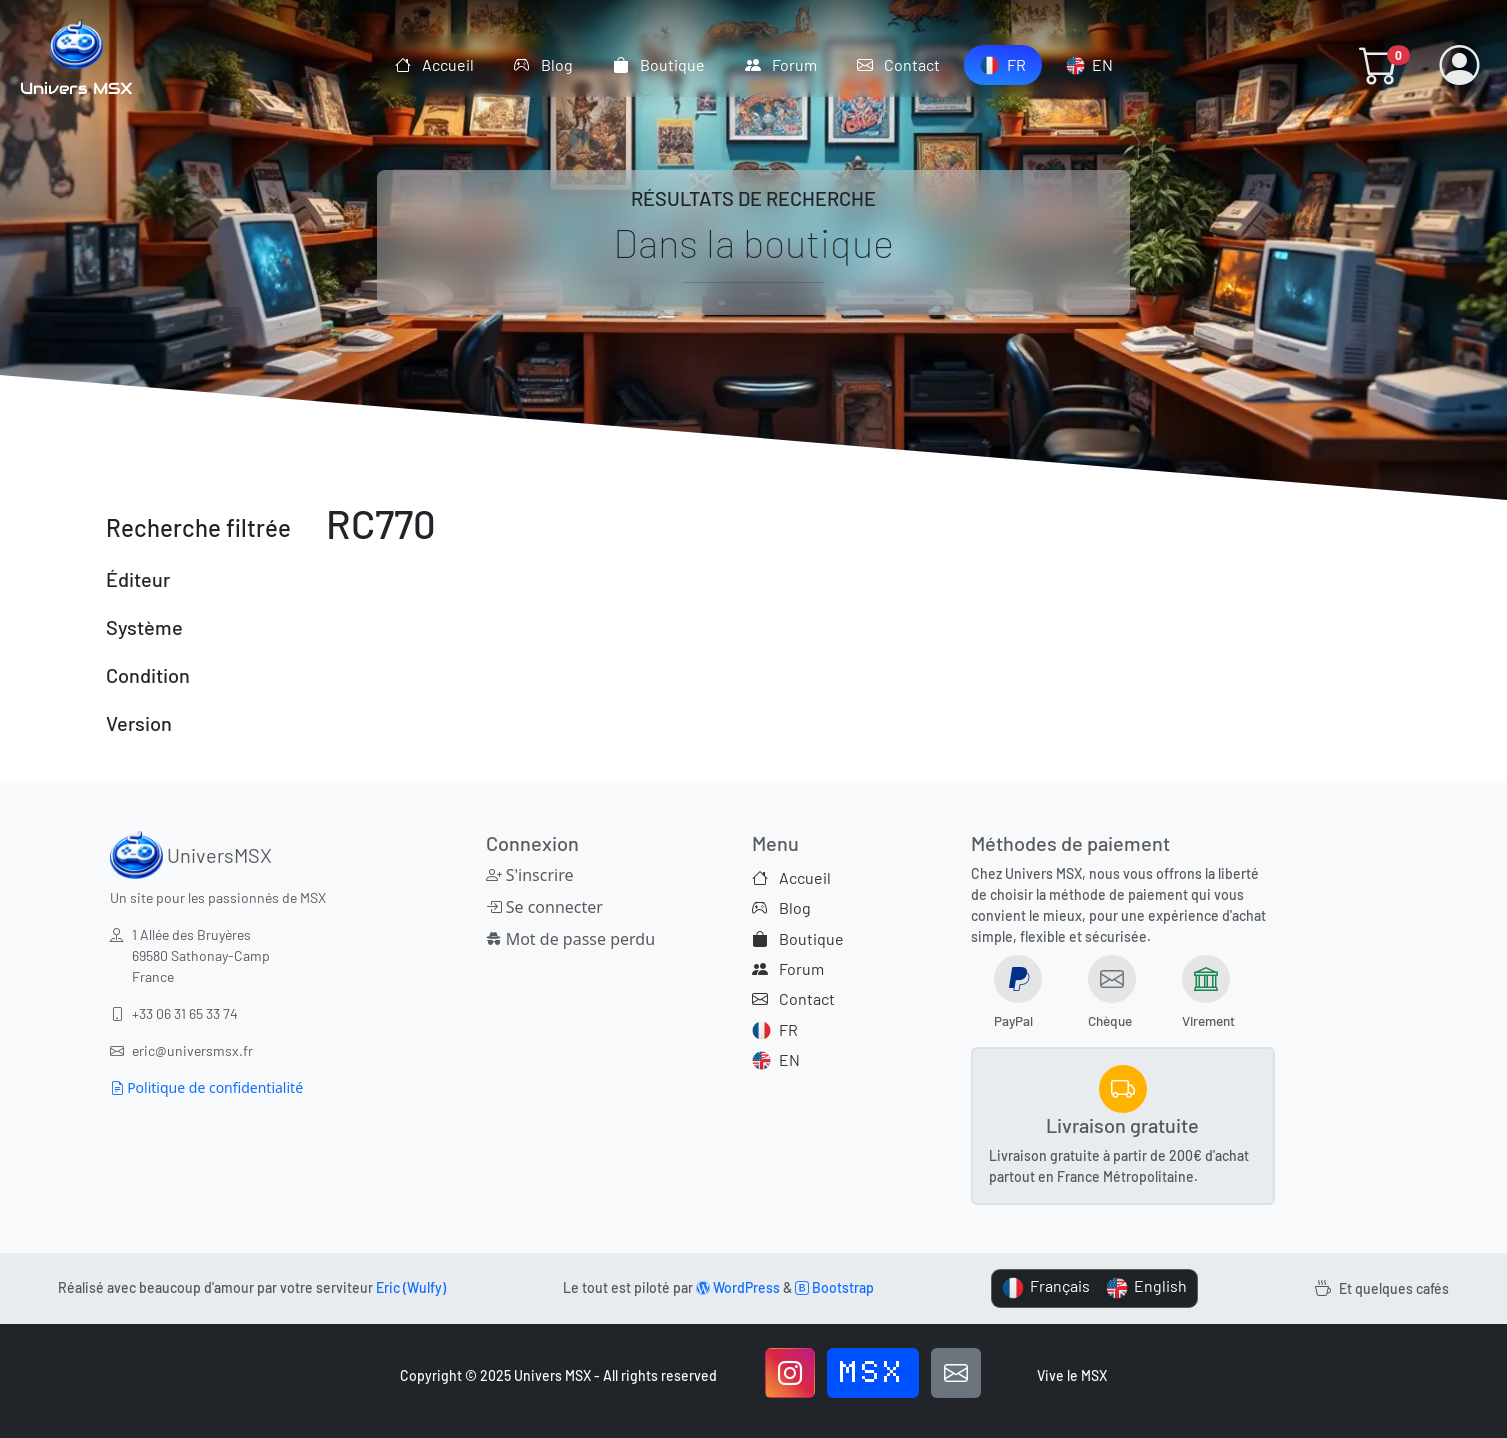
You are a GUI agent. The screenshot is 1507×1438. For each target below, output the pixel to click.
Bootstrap (834, 1287)
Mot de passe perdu (571, 939)
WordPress (738, 1287)
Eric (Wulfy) (411, 1287)
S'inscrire (530, 875)
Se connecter (544, 907)
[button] (1379, 65)
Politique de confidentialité (207, 1087)
